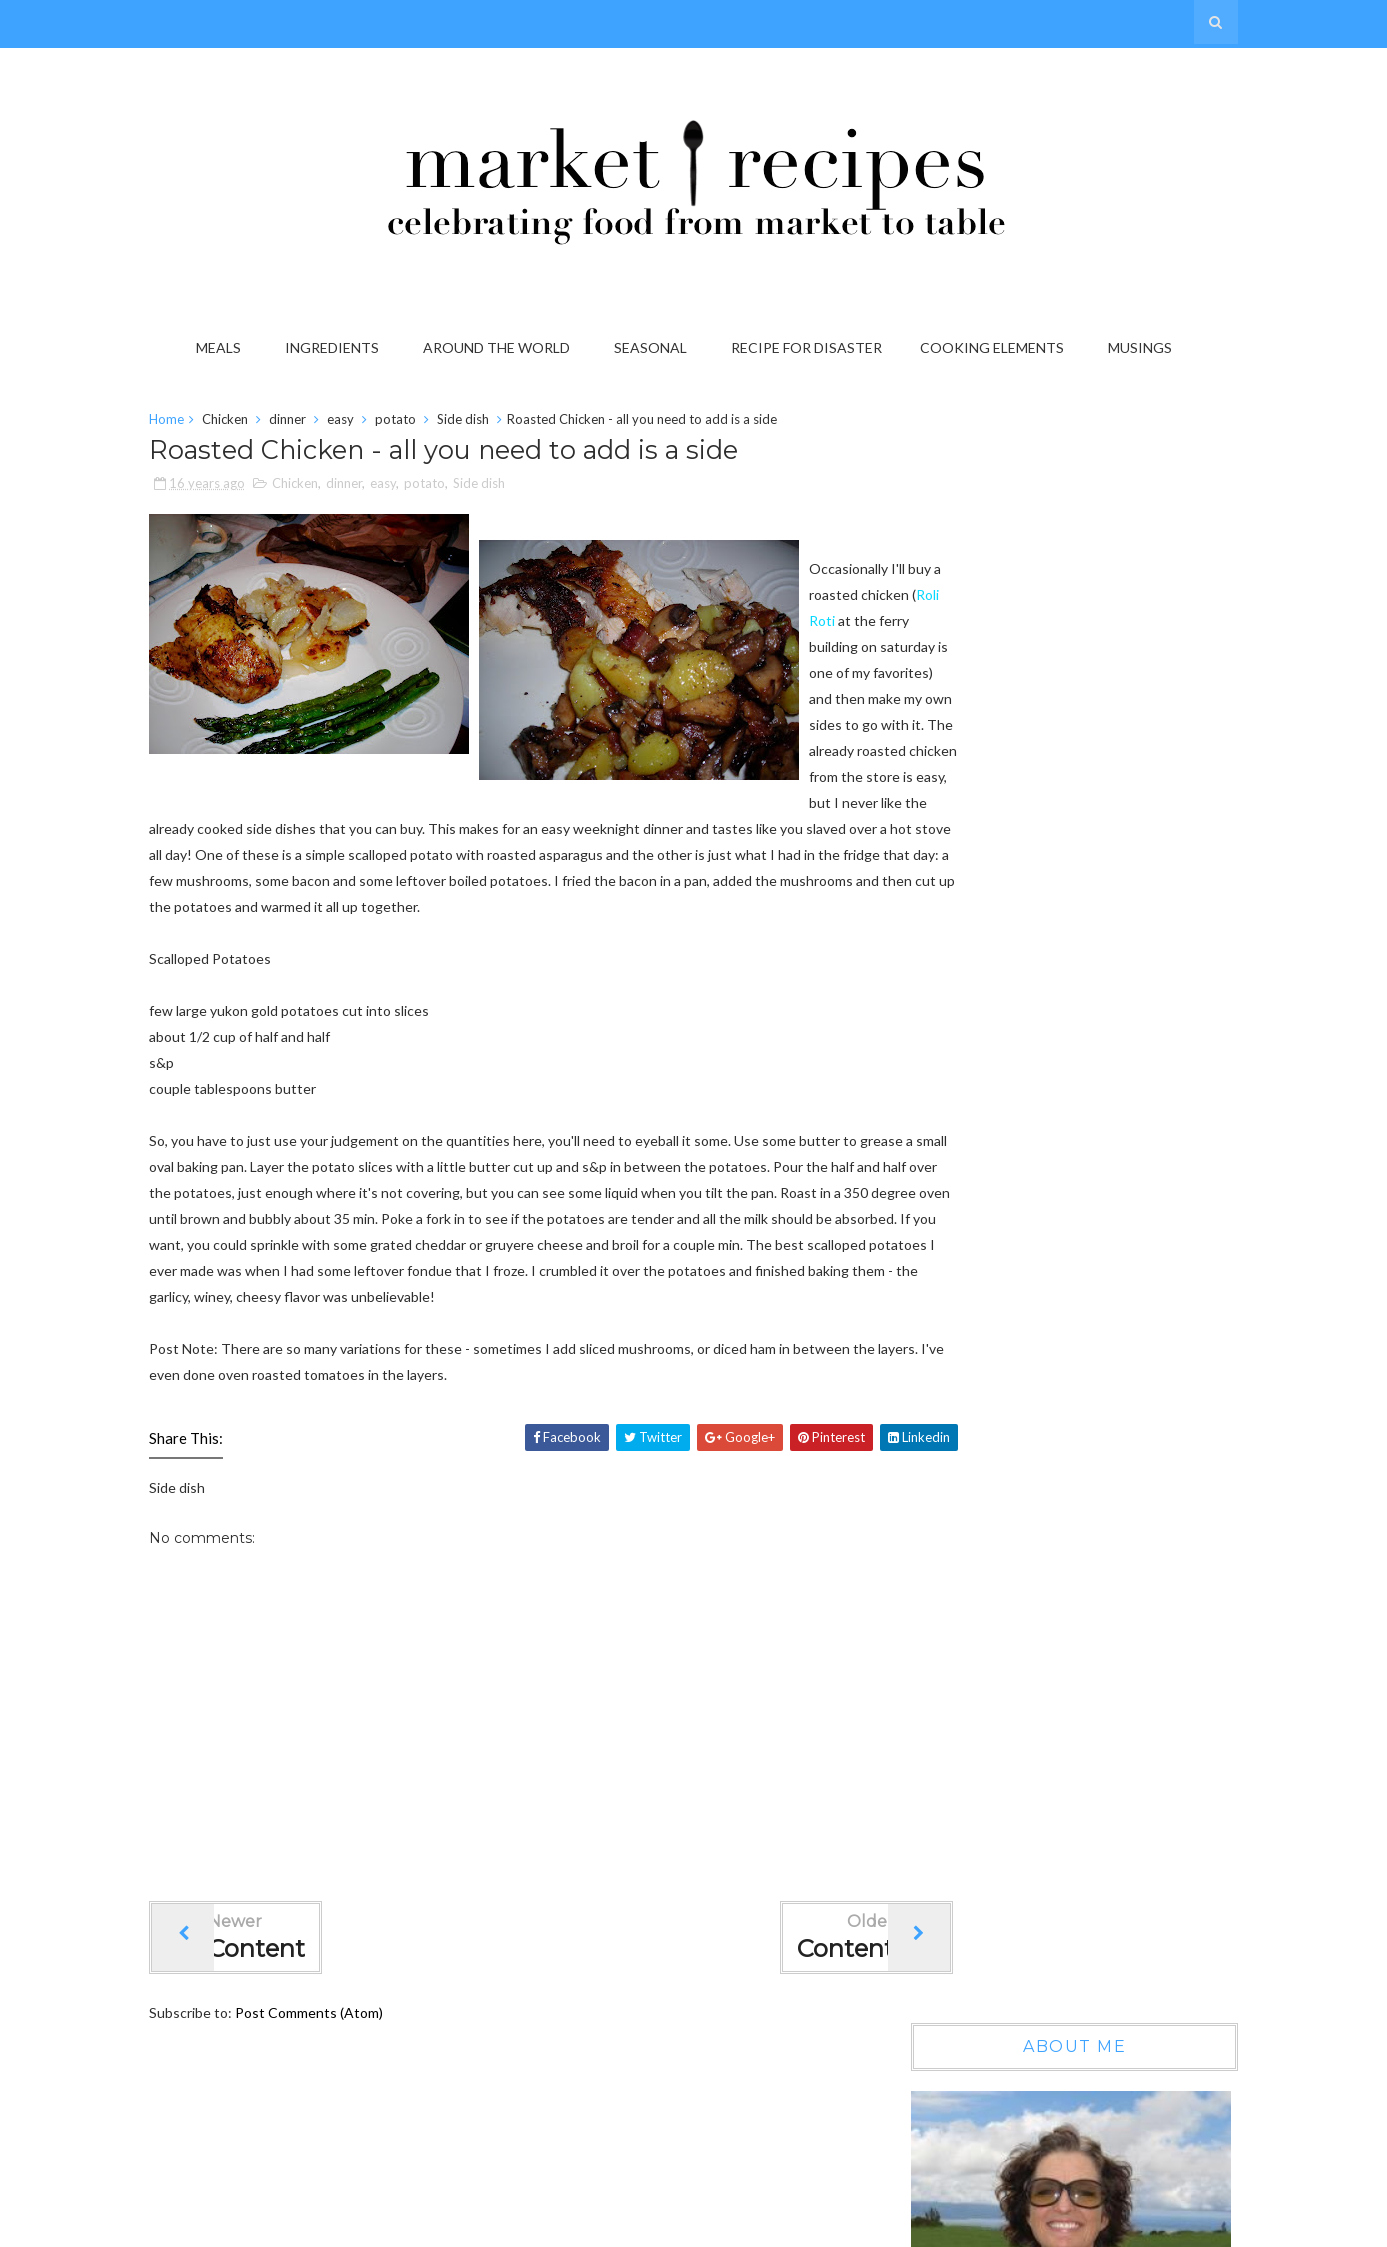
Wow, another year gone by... (1093, 1108)
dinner (322, 424)
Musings (1147, 347)
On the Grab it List (1061, 1280)
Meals (225, 347)
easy (375, 424)
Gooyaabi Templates (1139, 2225)
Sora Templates (921, 2225)
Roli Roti (265, 834)
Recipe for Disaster (813, 347)
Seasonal (657, 347)
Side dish (498, 424)
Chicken (260, 424)
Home (201, 424)
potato (430, 424)
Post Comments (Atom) (344, 2096)
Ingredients (339, 347)
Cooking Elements (999, 347)
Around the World (503, 347)
